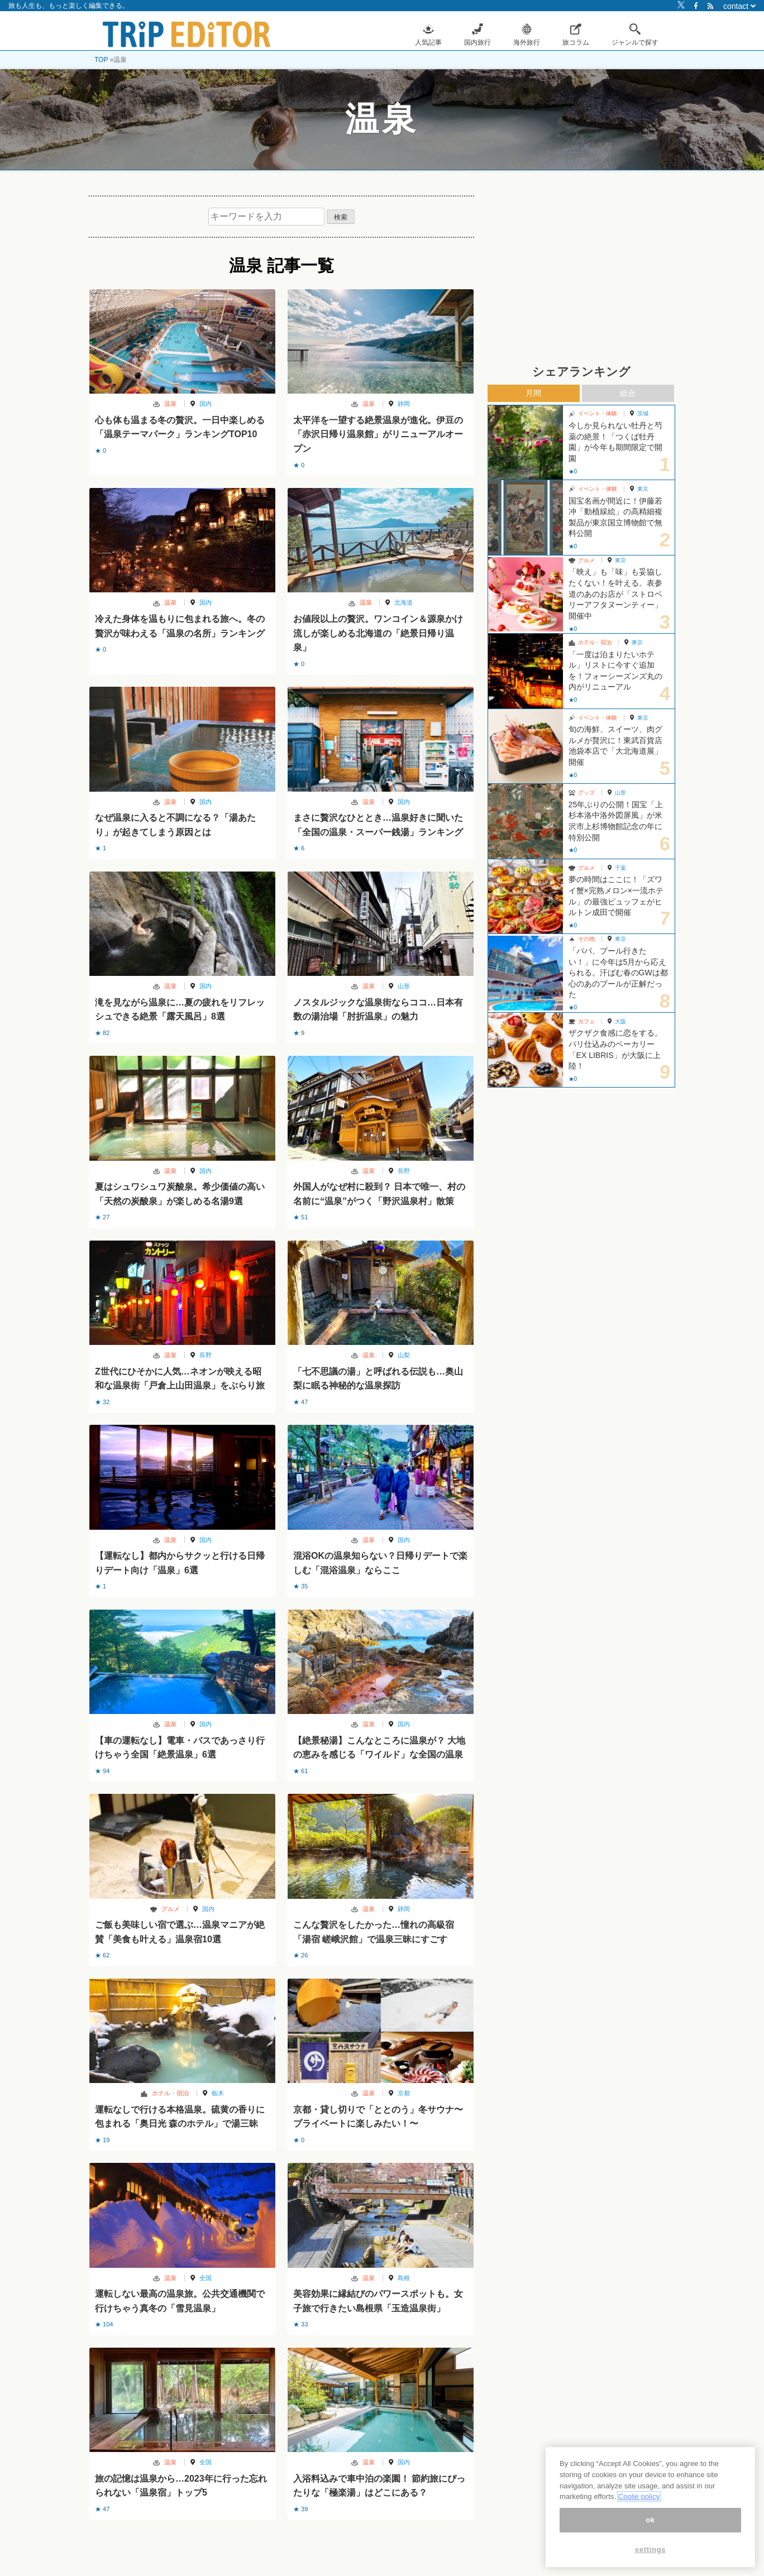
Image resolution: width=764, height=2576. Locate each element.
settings (650, 2549)
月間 (533, 393)
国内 (205, 403)
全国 (205, 2278)
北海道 (403, 602)
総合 (628, 393)
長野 (404, 1170)
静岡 (404, 403)
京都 (404, 2093)
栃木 (218, 2093)
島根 (404, 2278)
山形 (404, 986)
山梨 (404, 1355)
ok (650, 2520)
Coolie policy (639, 2496)
